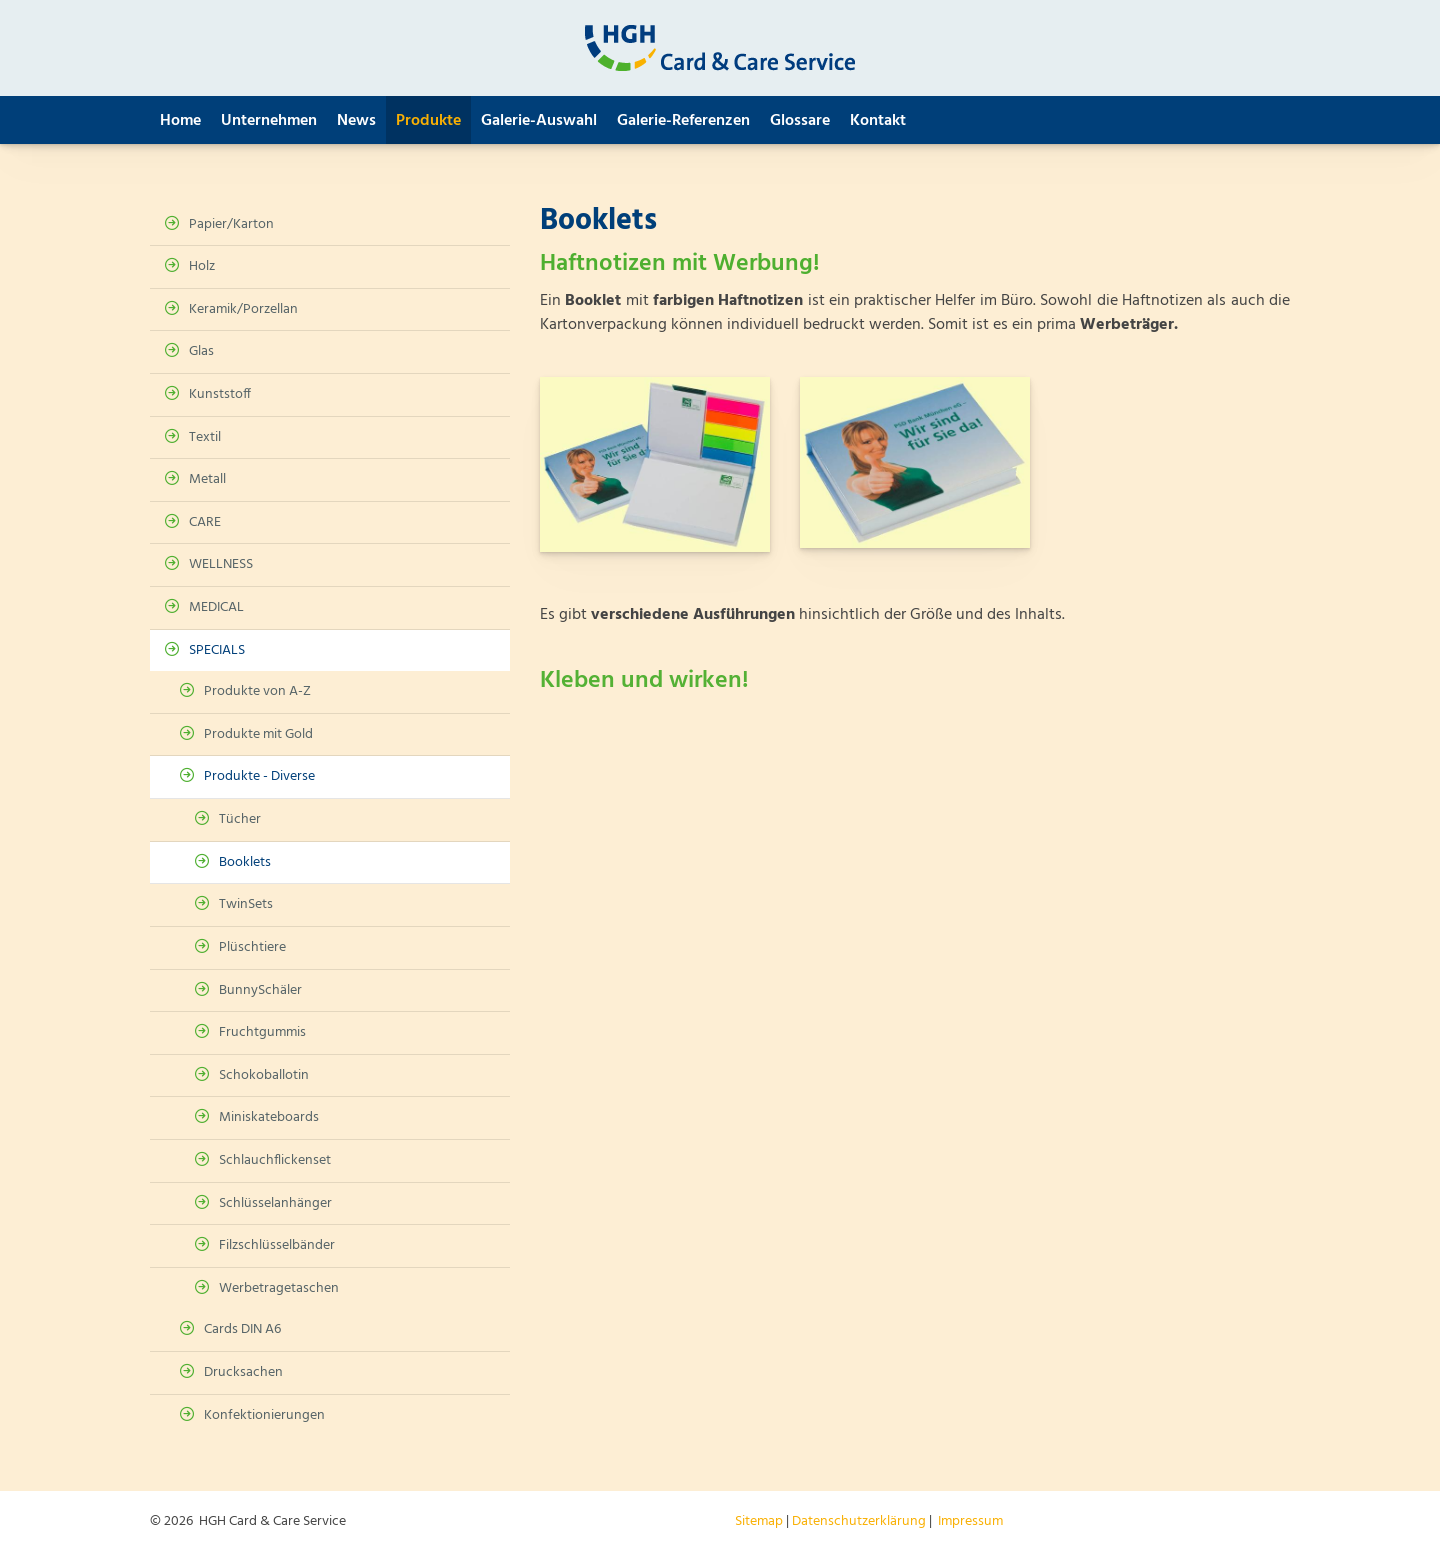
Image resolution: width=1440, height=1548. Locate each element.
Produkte (428, 121)
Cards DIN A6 (242, 1329)
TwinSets (246, 904)
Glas (201, 351)
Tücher (240, 819)
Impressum (970, 1521)
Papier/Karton (231, 224)
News (356, 121)
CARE (205, 522)
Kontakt (878, 121)
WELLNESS (221, 564)
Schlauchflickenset (275, 1160)
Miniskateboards (269, 1117)
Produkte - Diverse (259, 776)
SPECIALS (217, 650)
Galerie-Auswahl (539, 121)
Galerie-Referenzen (683, 121)
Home (180, 121)
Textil (205, 437)
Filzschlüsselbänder (277, 1245)
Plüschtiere (252, 947)
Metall (207, 479)
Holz (202, 266)
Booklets (245, 862)
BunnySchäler (260, 990)
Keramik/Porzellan (243, 309)
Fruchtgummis (262, 1032)
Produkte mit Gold (258, 734)
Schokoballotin (264, 1075)
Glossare (800, 121)
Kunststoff (220, 394)
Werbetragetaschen (279, 1288)
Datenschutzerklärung (859, 1521)
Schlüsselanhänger (275, 1203)
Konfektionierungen (264, 1415)
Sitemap (759, 1521)
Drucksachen (243, 1372)
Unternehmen (269, 121)
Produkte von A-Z (257, 691)
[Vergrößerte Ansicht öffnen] (655, 465)
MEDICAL (216, 607)
